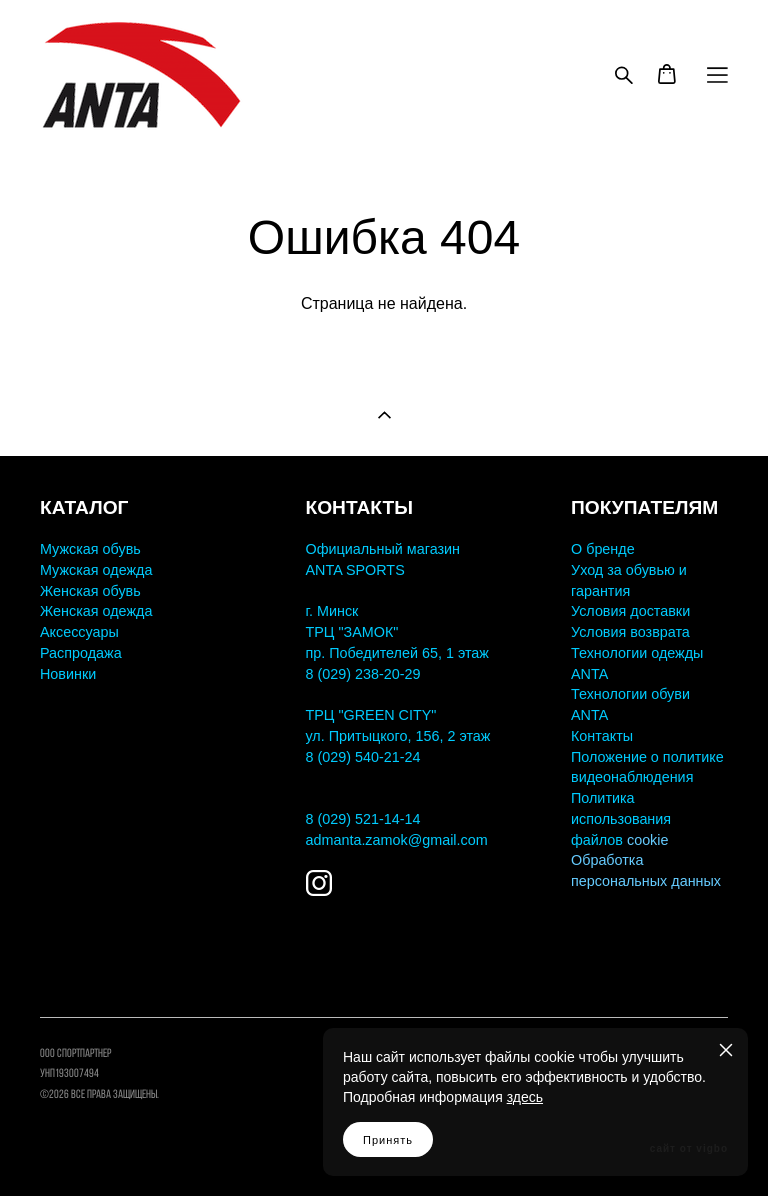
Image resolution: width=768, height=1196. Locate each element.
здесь (525, 1097)
